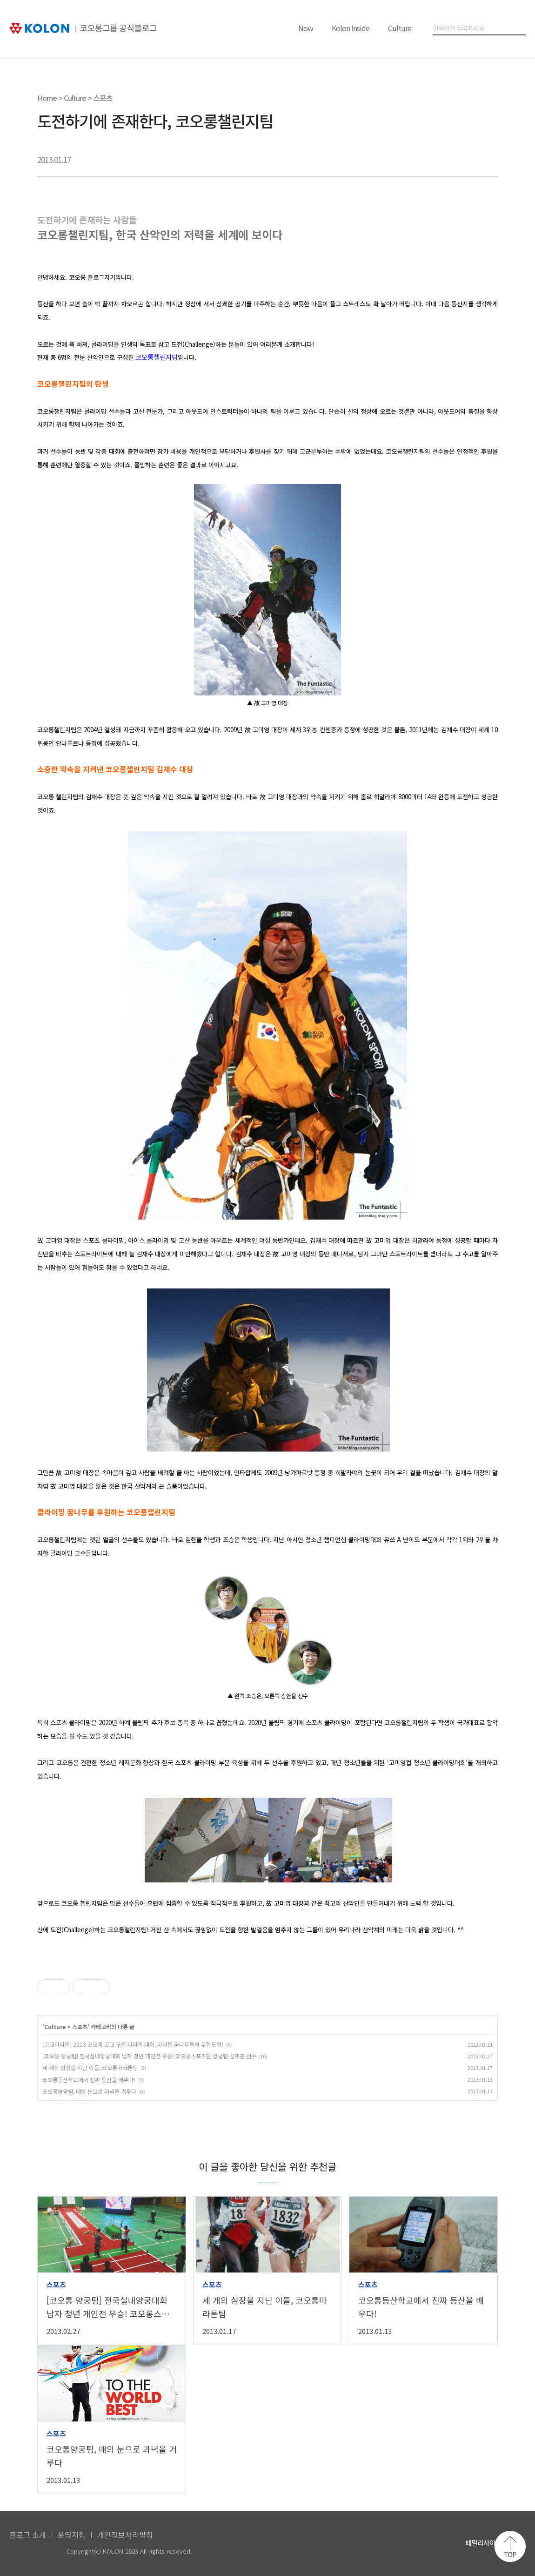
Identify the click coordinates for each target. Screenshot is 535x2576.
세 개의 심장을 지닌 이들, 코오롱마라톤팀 (90, 2067)
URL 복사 (489, 160)
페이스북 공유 (419, 160)
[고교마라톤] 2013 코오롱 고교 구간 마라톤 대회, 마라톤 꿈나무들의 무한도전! (132, 2044)
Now (305, 28)
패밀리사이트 (483, 2543)
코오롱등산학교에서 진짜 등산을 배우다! (88, 2080)
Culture (399, 28)
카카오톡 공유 (442, 160)
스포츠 (103, 97)
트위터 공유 (466, 160)
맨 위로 (510, 2546)
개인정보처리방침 (125, 2534)
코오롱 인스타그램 (431, 2545)
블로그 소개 (27, 2534)
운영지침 (72, 2534)
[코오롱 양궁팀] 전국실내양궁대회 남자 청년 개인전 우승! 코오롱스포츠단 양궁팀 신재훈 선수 (149, 2056)
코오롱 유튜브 (383, 2545)
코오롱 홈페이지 (360, 2545)
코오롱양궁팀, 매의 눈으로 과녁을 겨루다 (89, 2091)
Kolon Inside (350, 28)
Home (47, 97)
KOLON (33, 2552)
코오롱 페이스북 (407, 2545)
